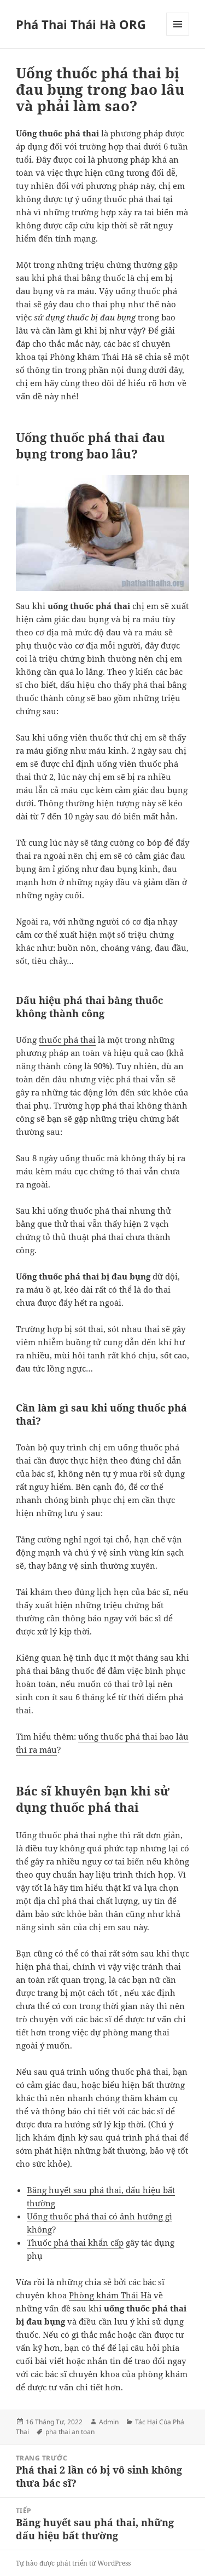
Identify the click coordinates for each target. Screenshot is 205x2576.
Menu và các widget (178, 35)
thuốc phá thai (67, 1039)
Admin (109, 2421)
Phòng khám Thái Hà (110, 2295)
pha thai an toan (70, 2431)
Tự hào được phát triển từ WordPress (73, 2563)
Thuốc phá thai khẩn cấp (75, 2242)
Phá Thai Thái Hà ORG (81, 24)
